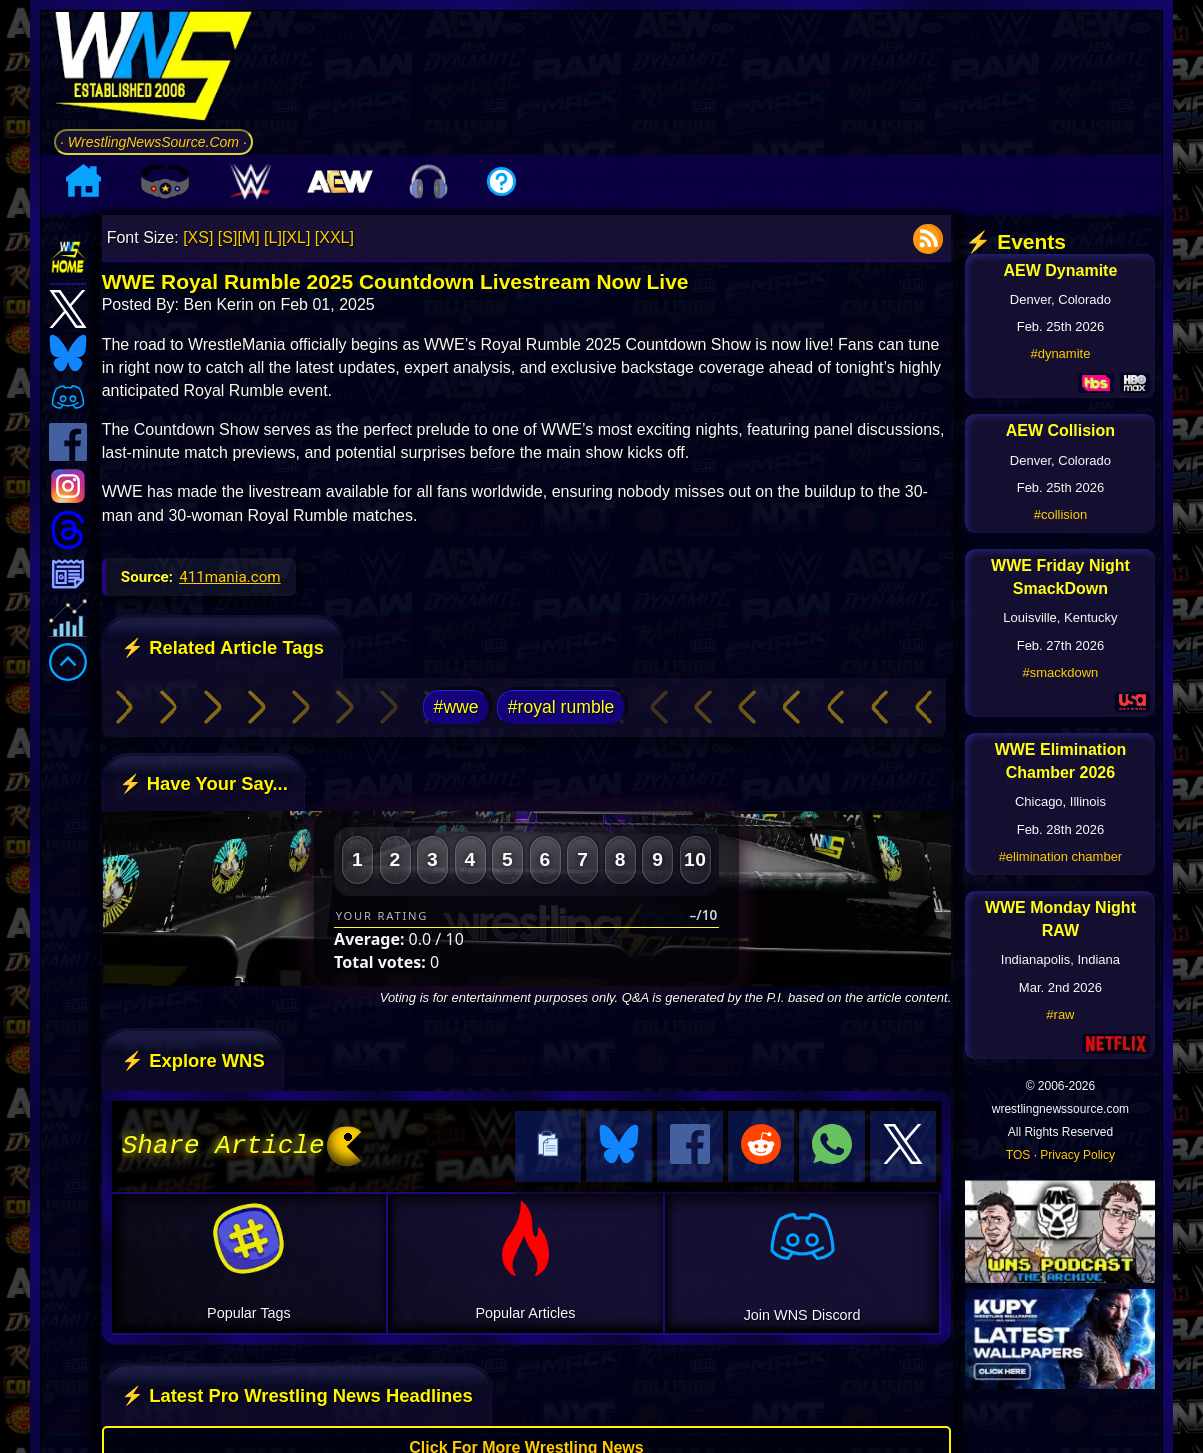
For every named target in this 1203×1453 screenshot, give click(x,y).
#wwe (456, 707)
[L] (273, 237)
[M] (248, 237)
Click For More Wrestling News (526, 1444)
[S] (228, 237)
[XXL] (334, 237)
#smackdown (1060, 672)
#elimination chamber (1061, 856)
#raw (1060, 1014)
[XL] (296, 237)
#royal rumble (561, 707)
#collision (1060, 514)
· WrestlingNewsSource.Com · (153, 142)
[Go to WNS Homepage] (153, 69)
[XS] (198, 237)
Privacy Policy (1077, 1155)
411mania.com (229, 577)
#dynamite (1060, 353)
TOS (1018, 1155)
